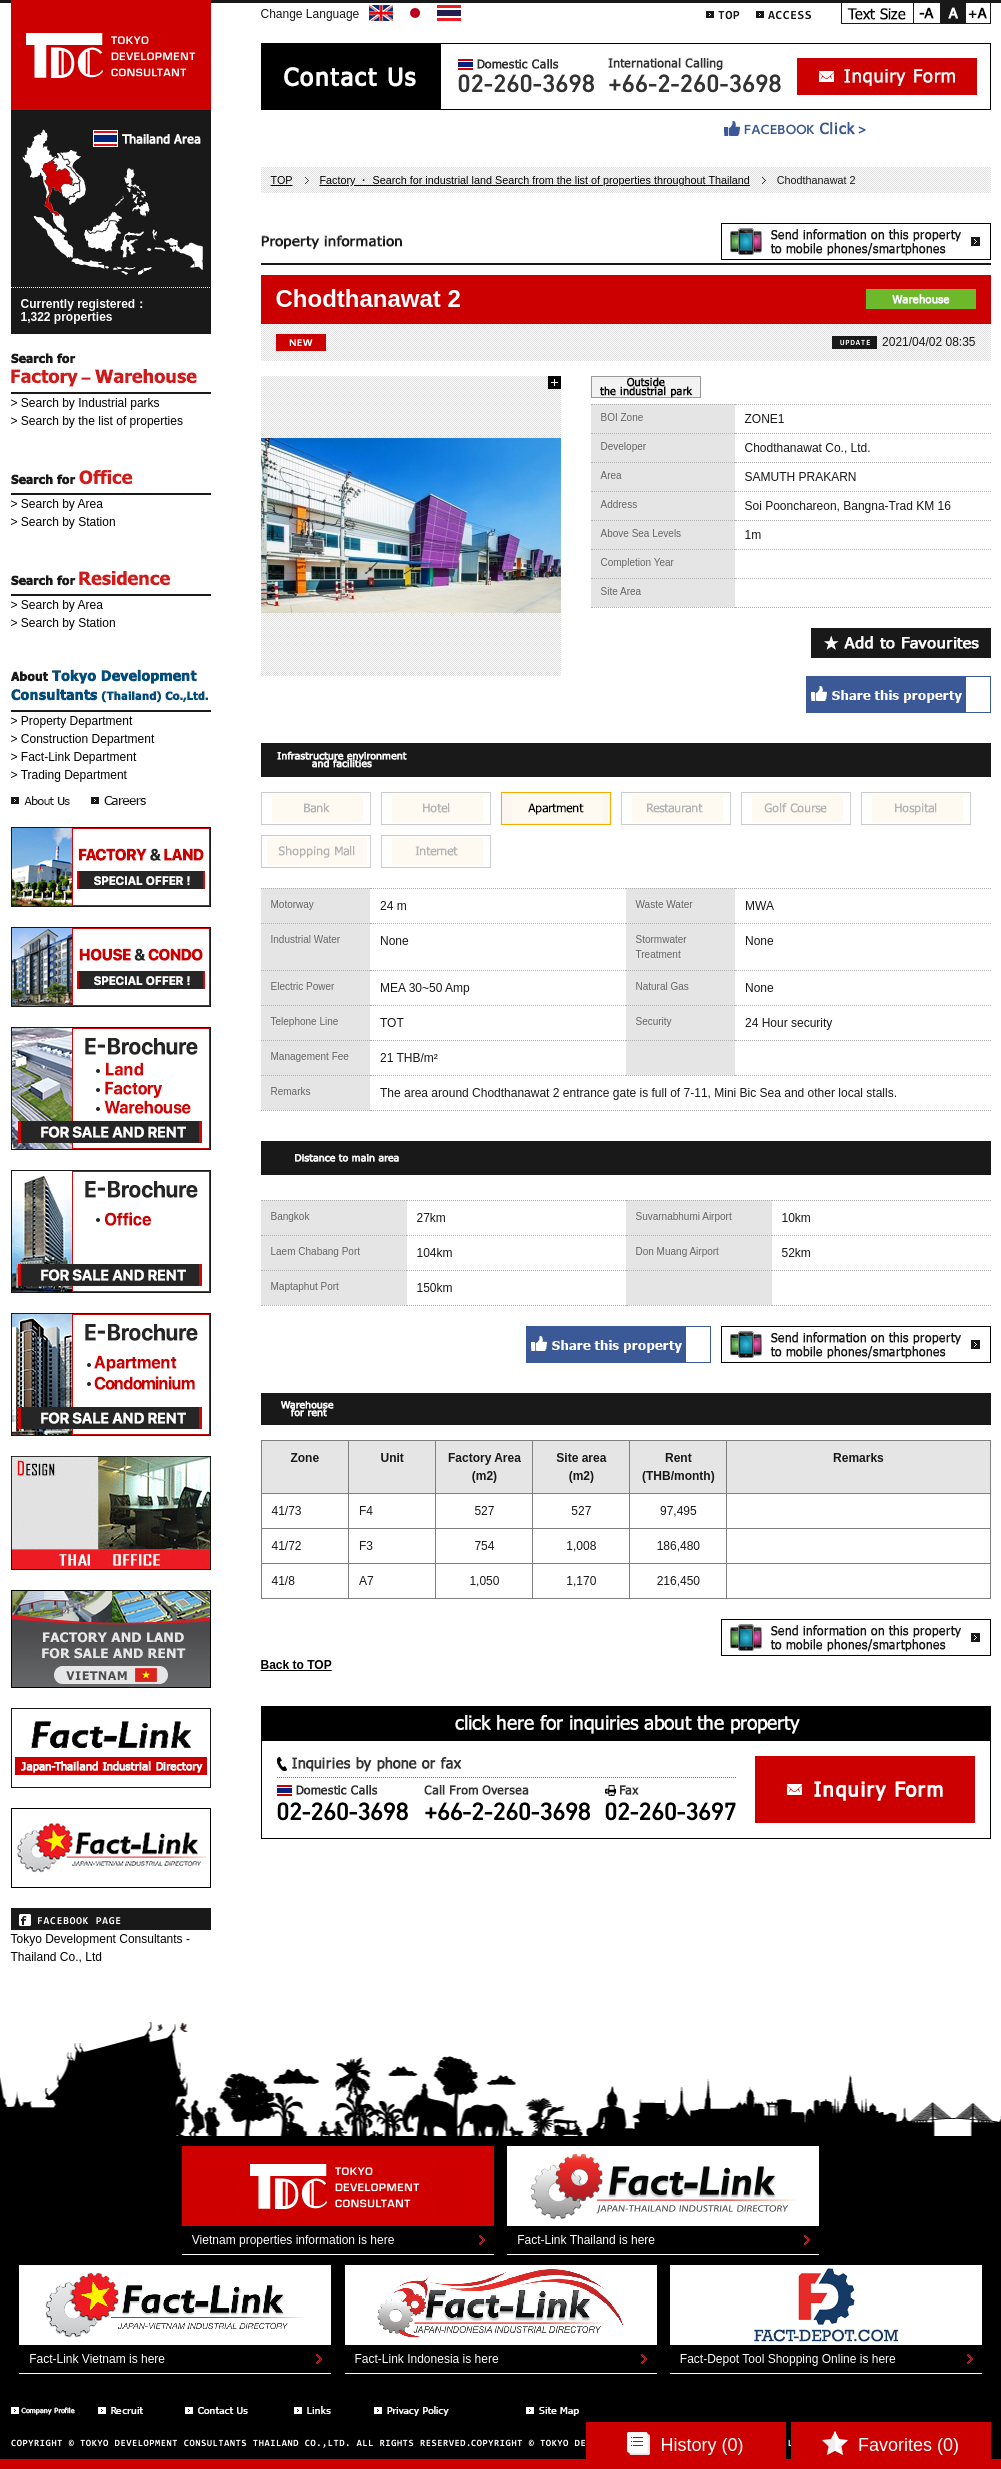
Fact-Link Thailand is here (586, 2240)
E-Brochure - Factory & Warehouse (111, 1088)
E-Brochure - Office (111, 1231)
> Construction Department (83, 739)
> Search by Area (57, 504)
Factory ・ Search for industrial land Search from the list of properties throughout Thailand (535, 180)
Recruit (130, 2410)
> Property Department (72, 721)
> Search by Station (63, 522)
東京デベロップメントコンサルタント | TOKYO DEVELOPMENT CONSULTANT (111, 55)
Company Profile (43, 2410)
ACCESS (784, 13)
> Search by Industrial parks (85, 403)
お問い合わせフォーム (865, 1789)
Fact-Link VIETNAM (111, 1848)
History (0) (685, 2443)
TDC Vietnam (111, 1639)
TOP (723, 13)
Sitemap (567, 2410)
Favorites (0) (890, 2443)
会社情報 (41, 800)
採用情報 (121, 800)
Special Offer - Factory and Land (111, 867)
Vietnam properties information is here (293, 2240)
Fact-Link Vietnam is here (97, 2359)
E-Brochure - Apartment (111, 1374)
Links (323, 2410)
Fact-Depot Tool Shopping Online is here (788, 2359)
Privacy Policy (439, 2410)
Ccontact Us (228, 2410)
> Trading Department (69, 775)
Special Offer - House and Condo (111, 967)
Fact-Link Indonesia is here (427, 2359)
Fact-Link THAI (111, 1748)
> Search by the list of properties (97, 421)
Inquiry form (887, 76)
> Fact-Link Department (74, 757)
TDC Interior (111, 1513)
